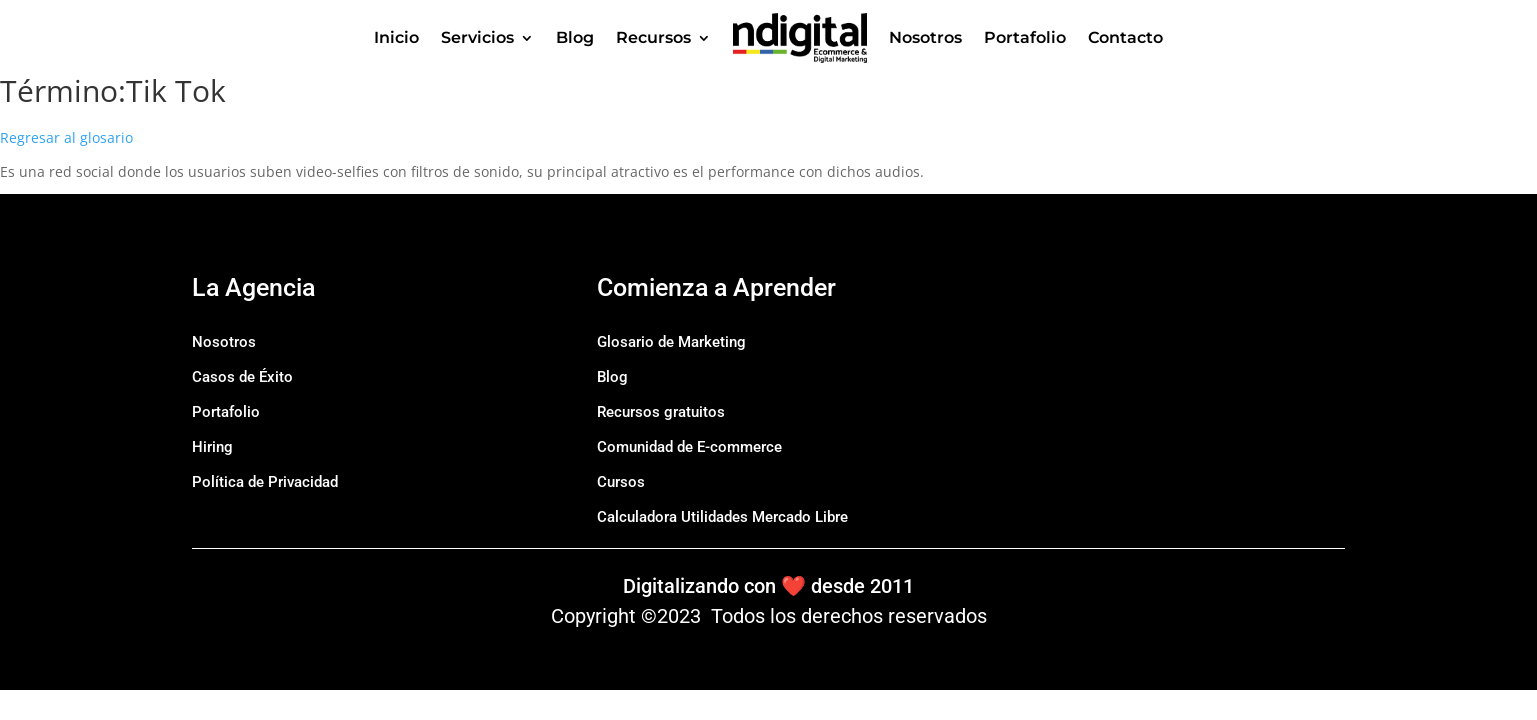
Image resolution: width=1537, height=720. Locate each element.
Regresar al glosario (66, 137)
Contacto (1125, 37)
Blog (575, 37)
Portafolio (1025, 37)
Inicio (396, 37)
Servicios (477, 37)
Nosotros (925, 37)
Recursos (653, 37)
